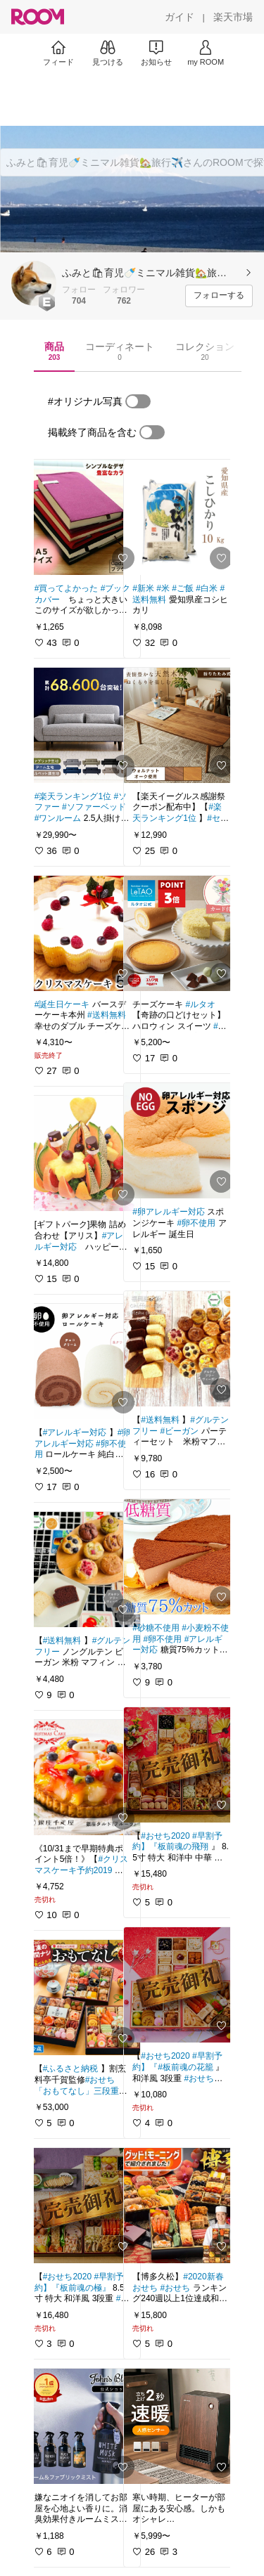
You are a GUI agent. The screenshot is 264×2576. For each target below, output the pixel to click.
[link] (83, 517)
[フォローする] (219, 296)
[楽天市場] (233, 17)
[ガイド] (179, 17)
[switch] (138, 401)
